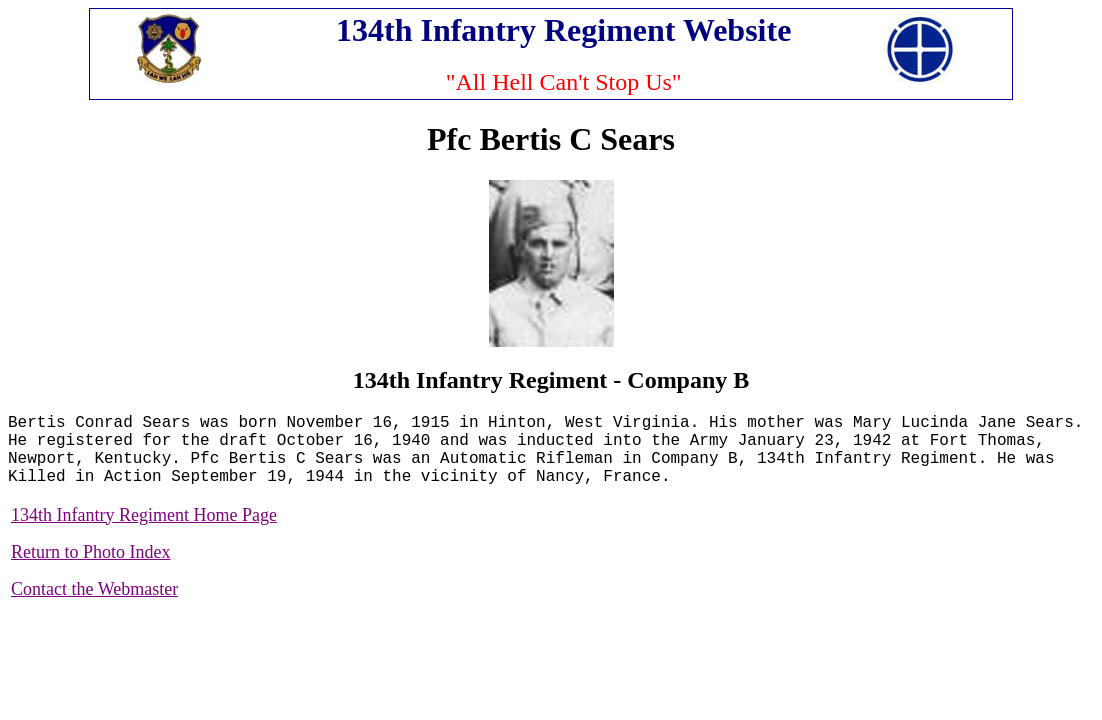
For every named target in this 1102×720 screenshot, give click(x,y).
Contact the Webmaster (94, 589)
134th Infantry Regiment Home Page (144, 515)
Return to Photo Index (91, 552)
